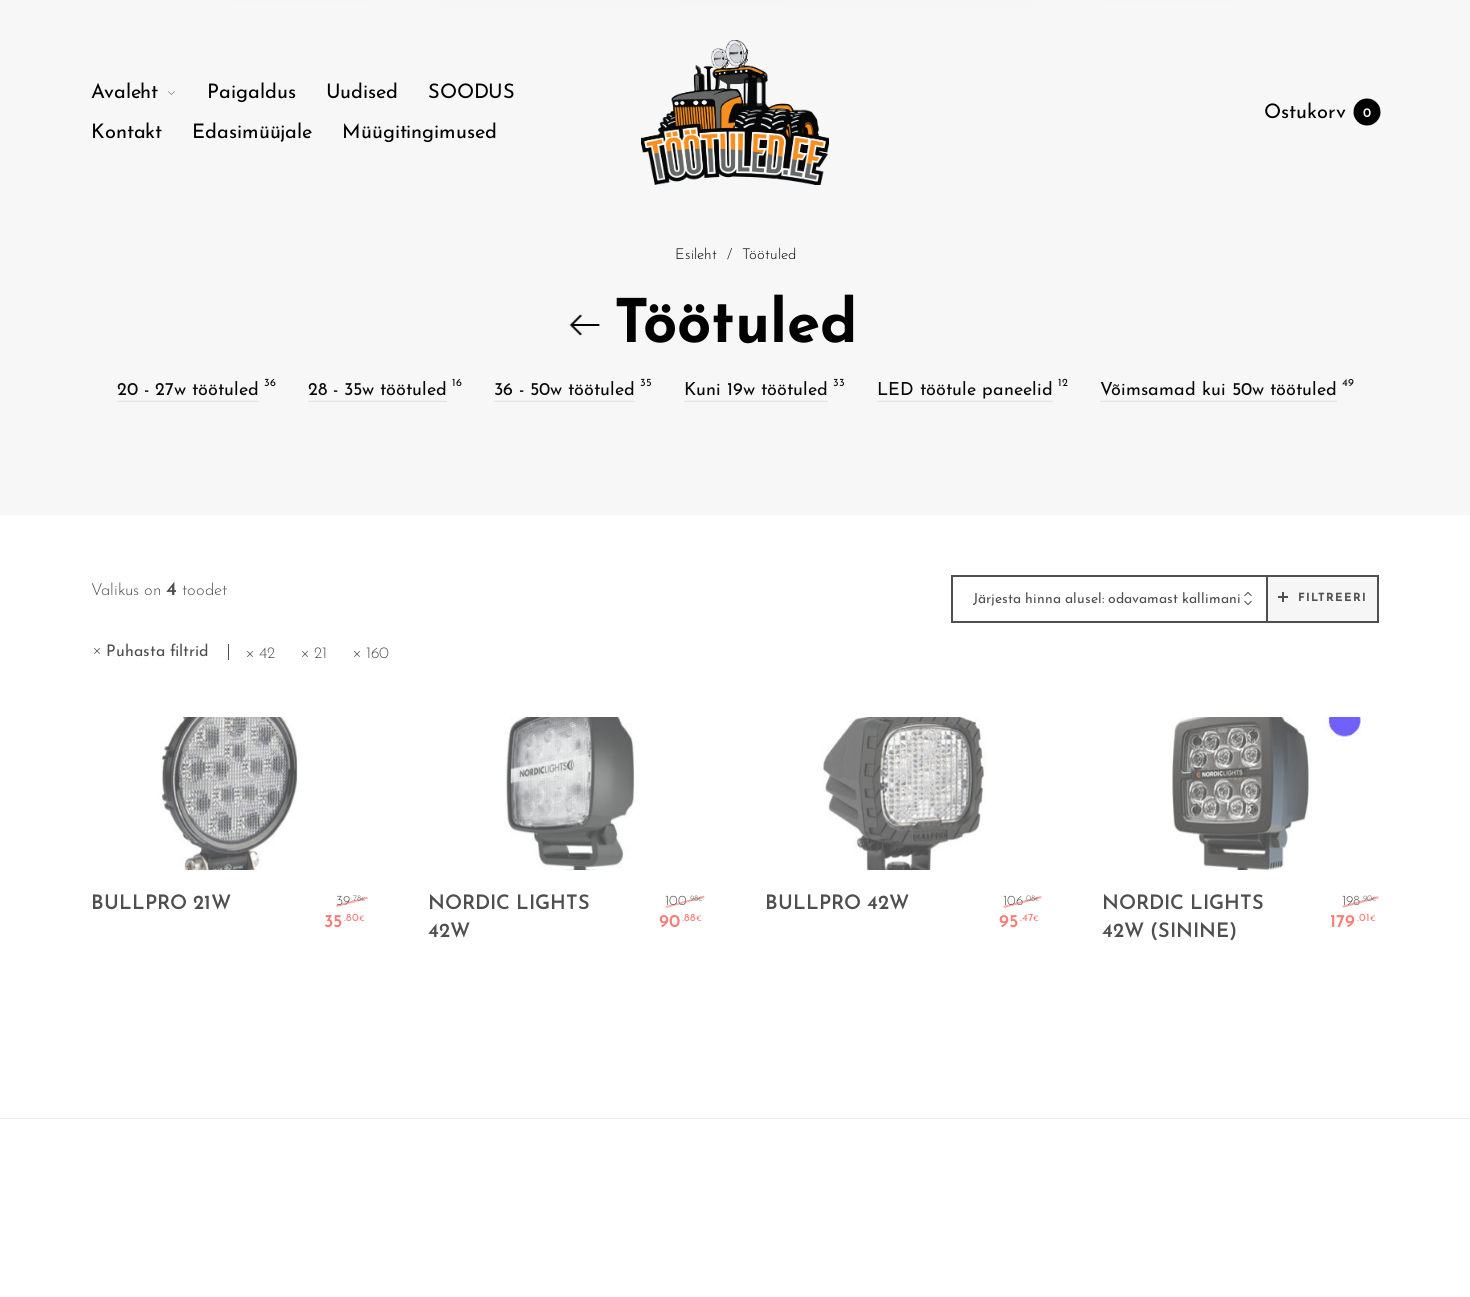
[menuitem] (149, 93)
